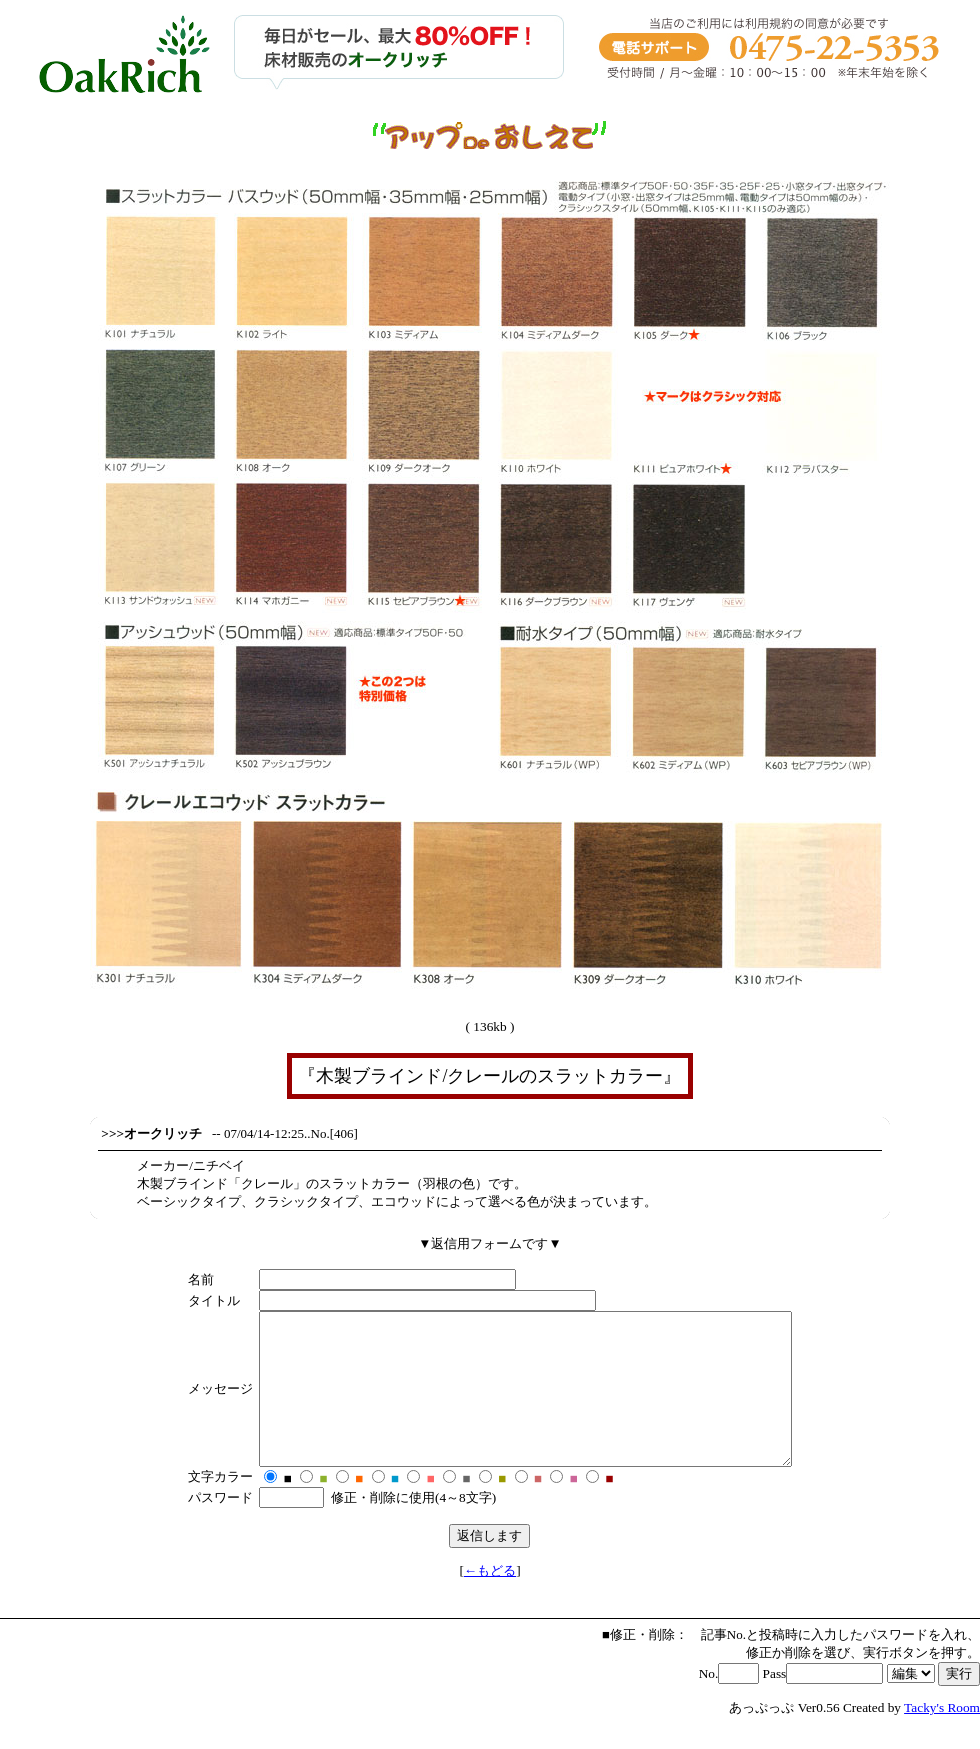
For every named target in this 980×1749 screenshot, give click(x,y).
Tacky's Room (942, 1737)
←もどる (490, 1600)
